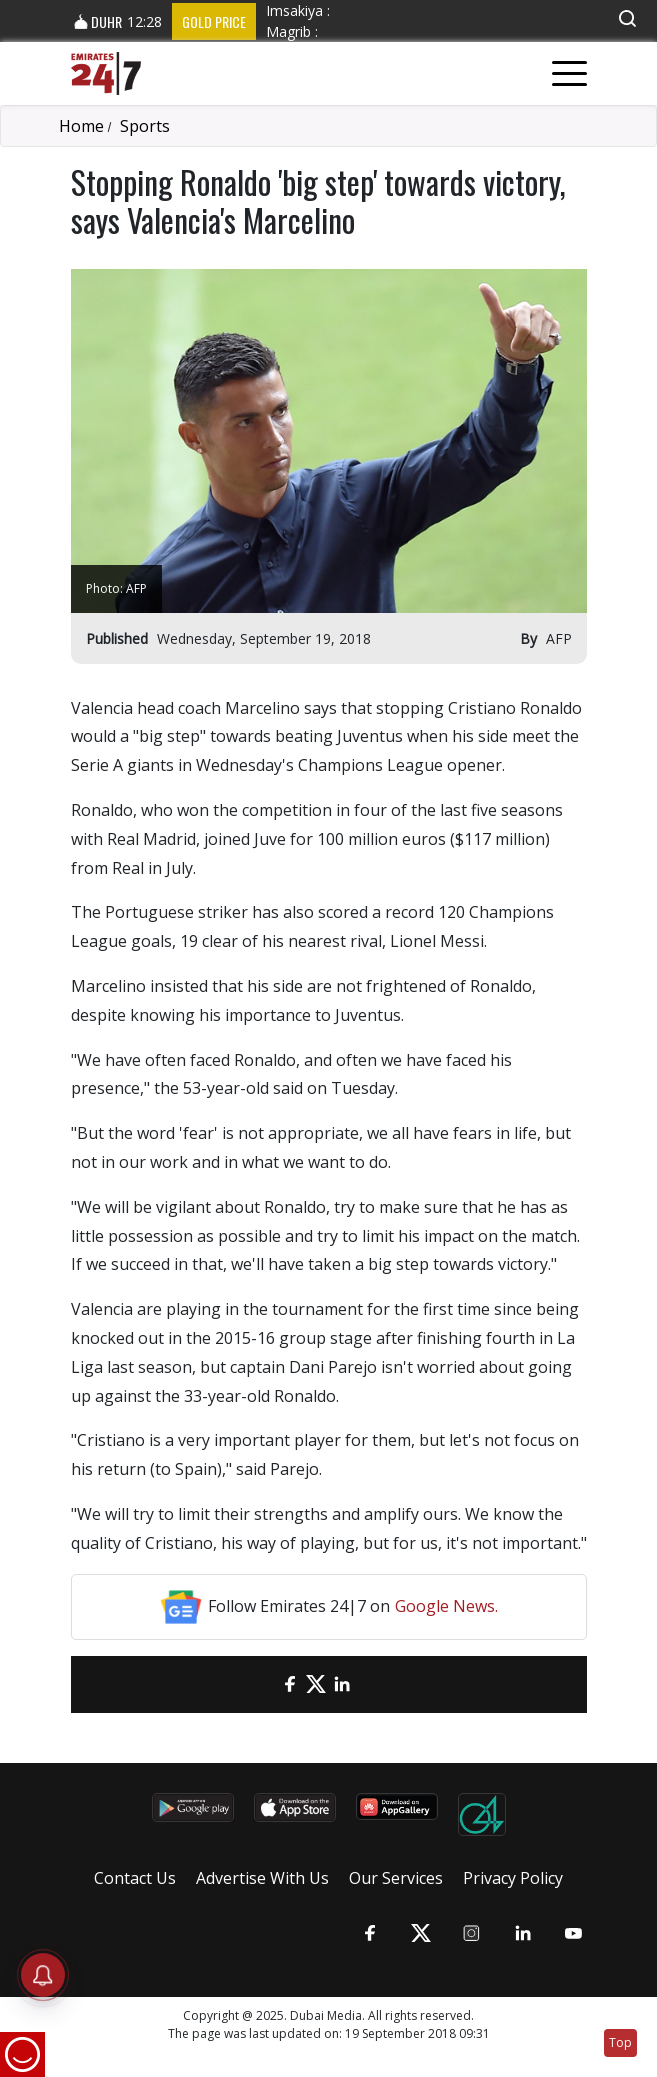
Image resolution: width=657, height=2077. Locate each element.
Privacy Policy (513, 1878)
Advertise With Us (262, 1878)
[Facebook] (290, 1684)
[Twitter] (316, 1684)
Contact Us (135, 1878)
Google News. (446, 1606)
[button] (627, 18)
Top (620, 2042)
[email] (264, 1684)
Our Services (396, 1878)
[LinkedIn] (342, 1684)
